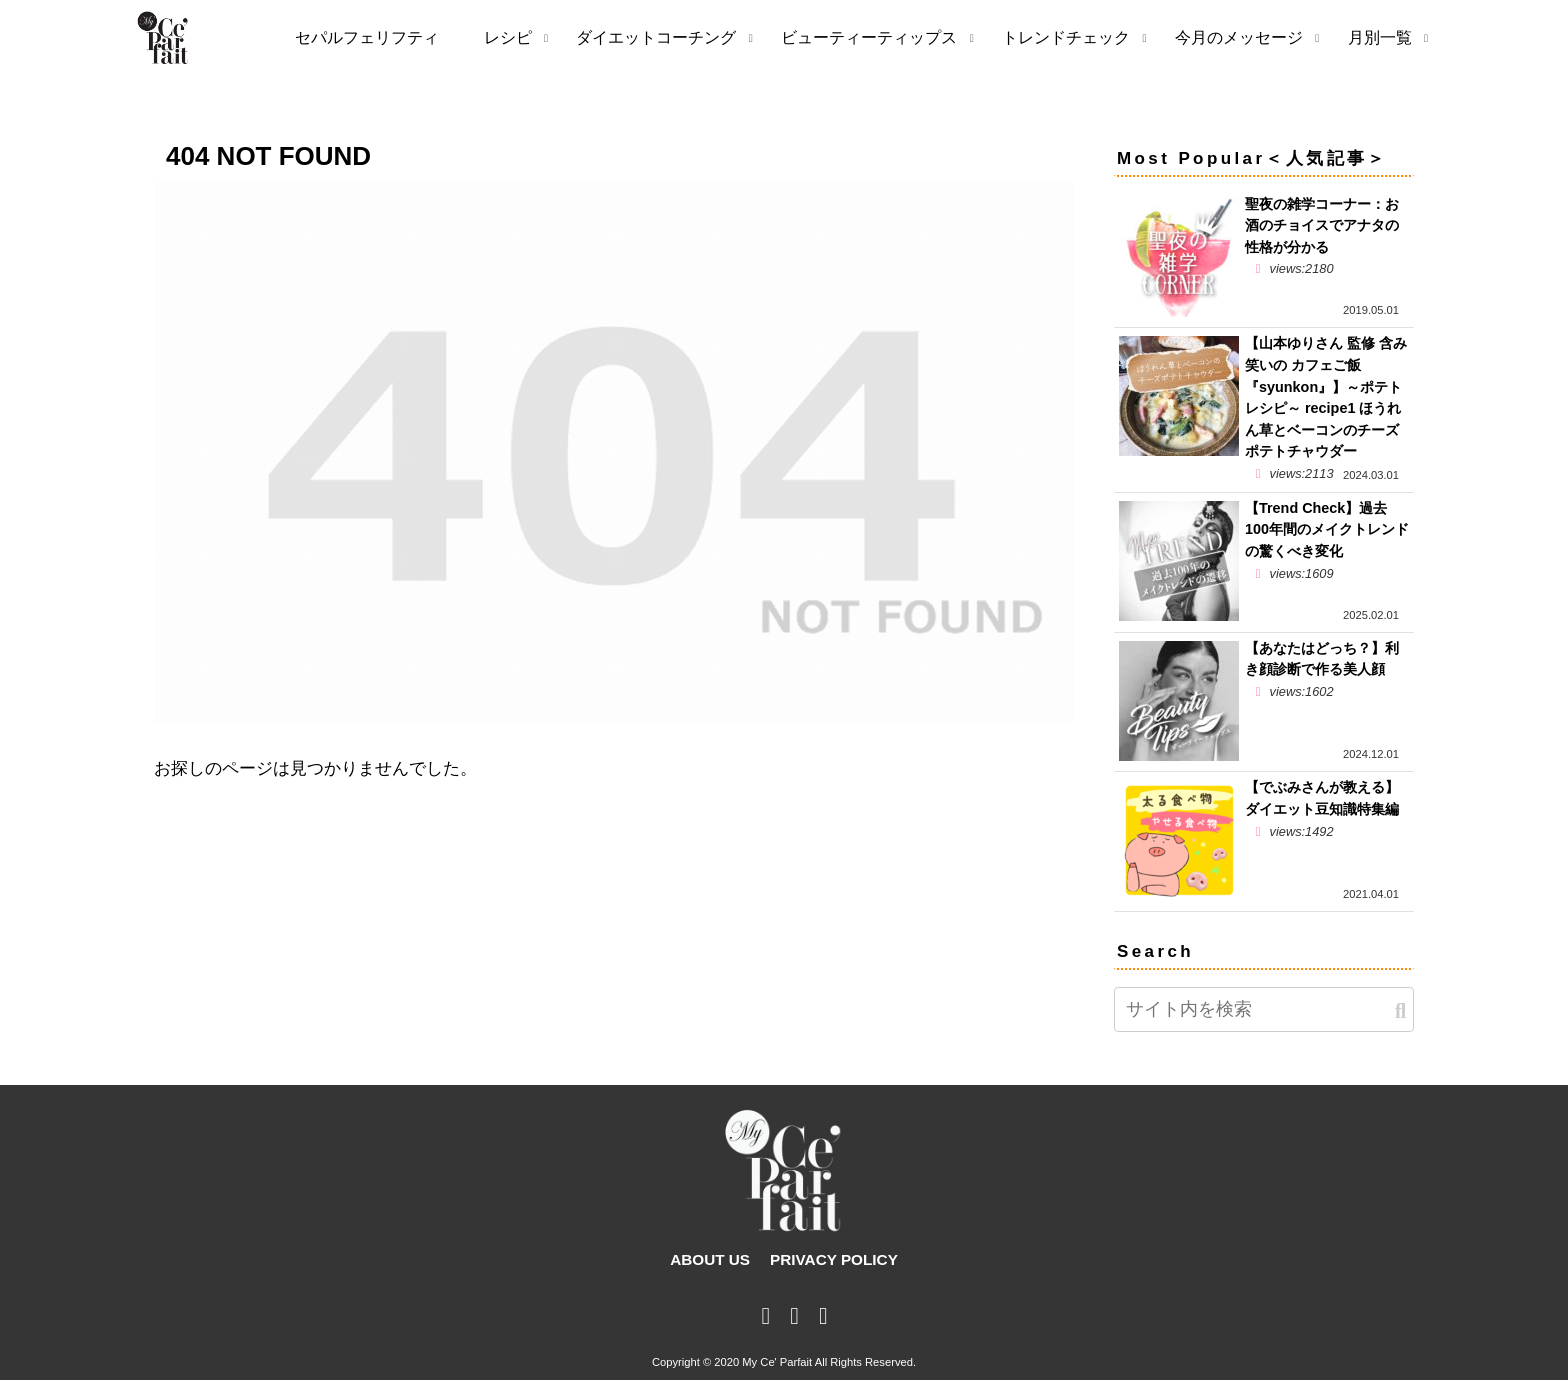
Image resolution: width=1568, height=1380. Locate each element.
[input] (1264, 1009)
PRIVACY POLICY (834, 1259)
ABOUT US (710, 1259)
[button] (1400, 1011)
